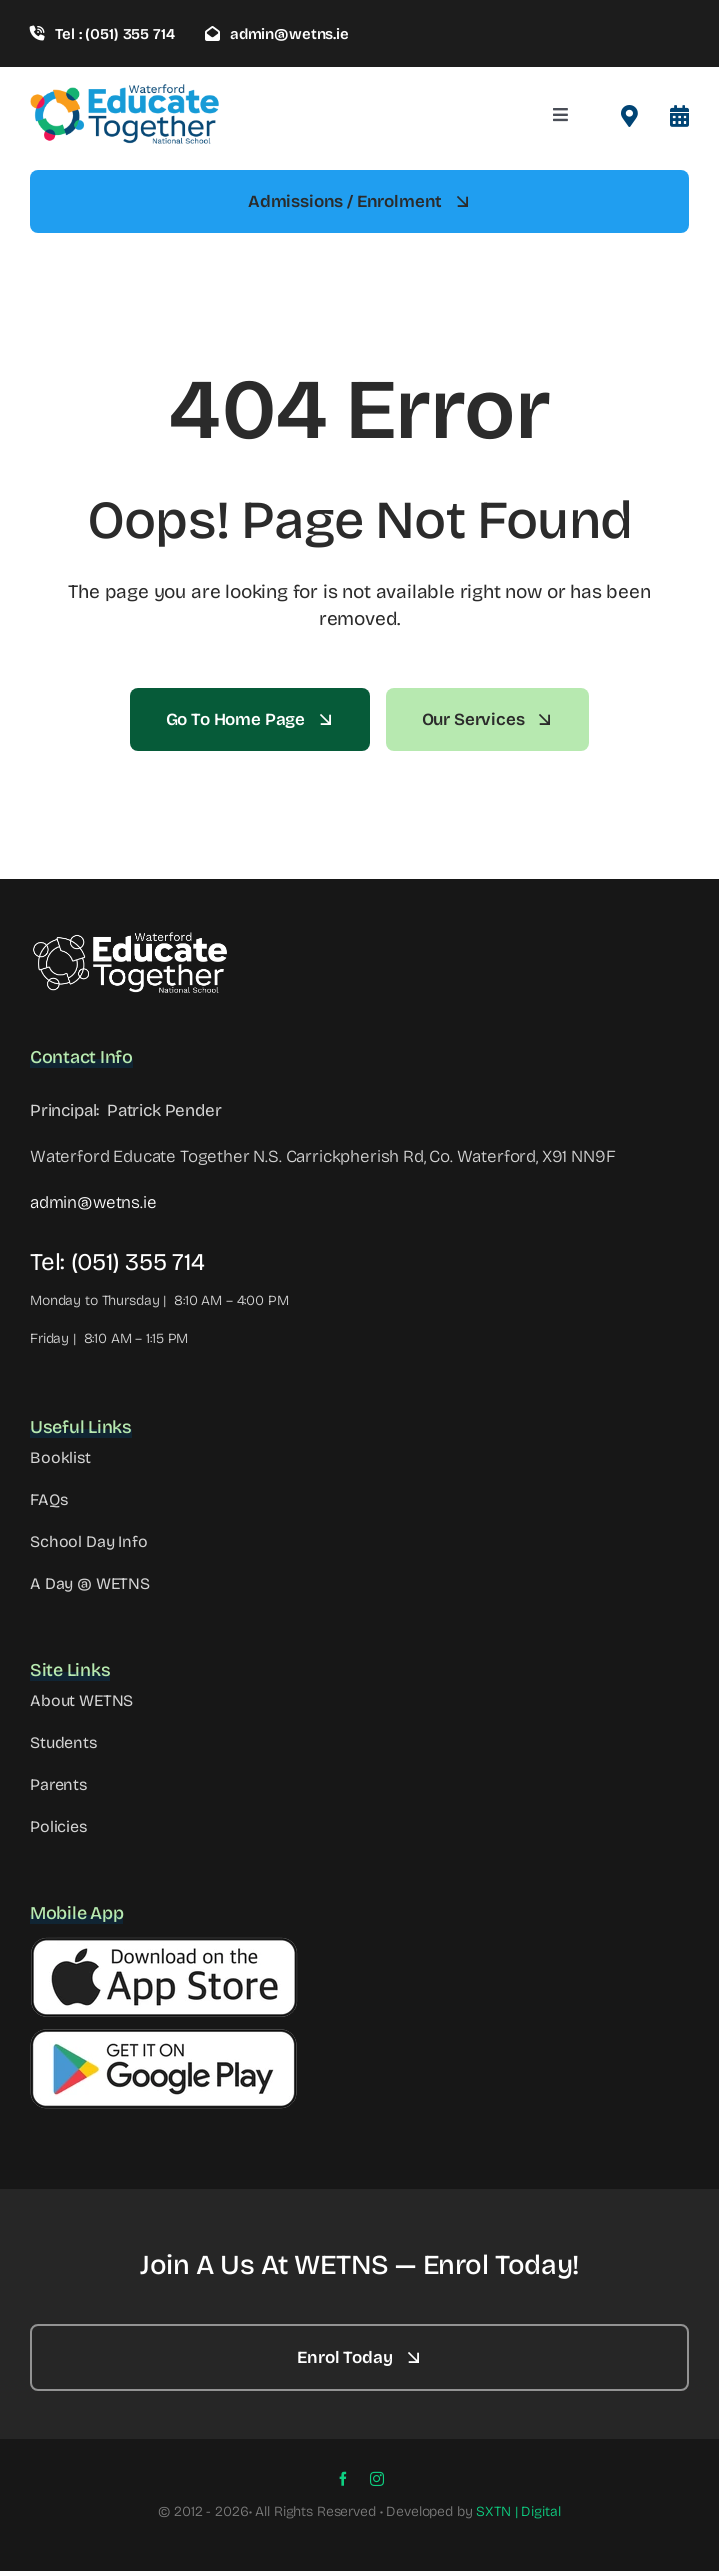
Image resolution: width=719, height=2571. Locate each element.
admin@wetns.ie (93, 1202)
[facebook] (343, 2479)
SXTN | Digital (518, 2511)
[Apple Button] (164, 1945)
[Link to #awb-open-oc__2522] (629, 116)
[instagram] (377, 2479)
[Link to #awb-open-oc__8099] (679, 116)
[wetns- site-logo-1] (125, 91)
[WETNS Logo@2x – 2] (130, 938)
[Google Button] (164, 2036)
